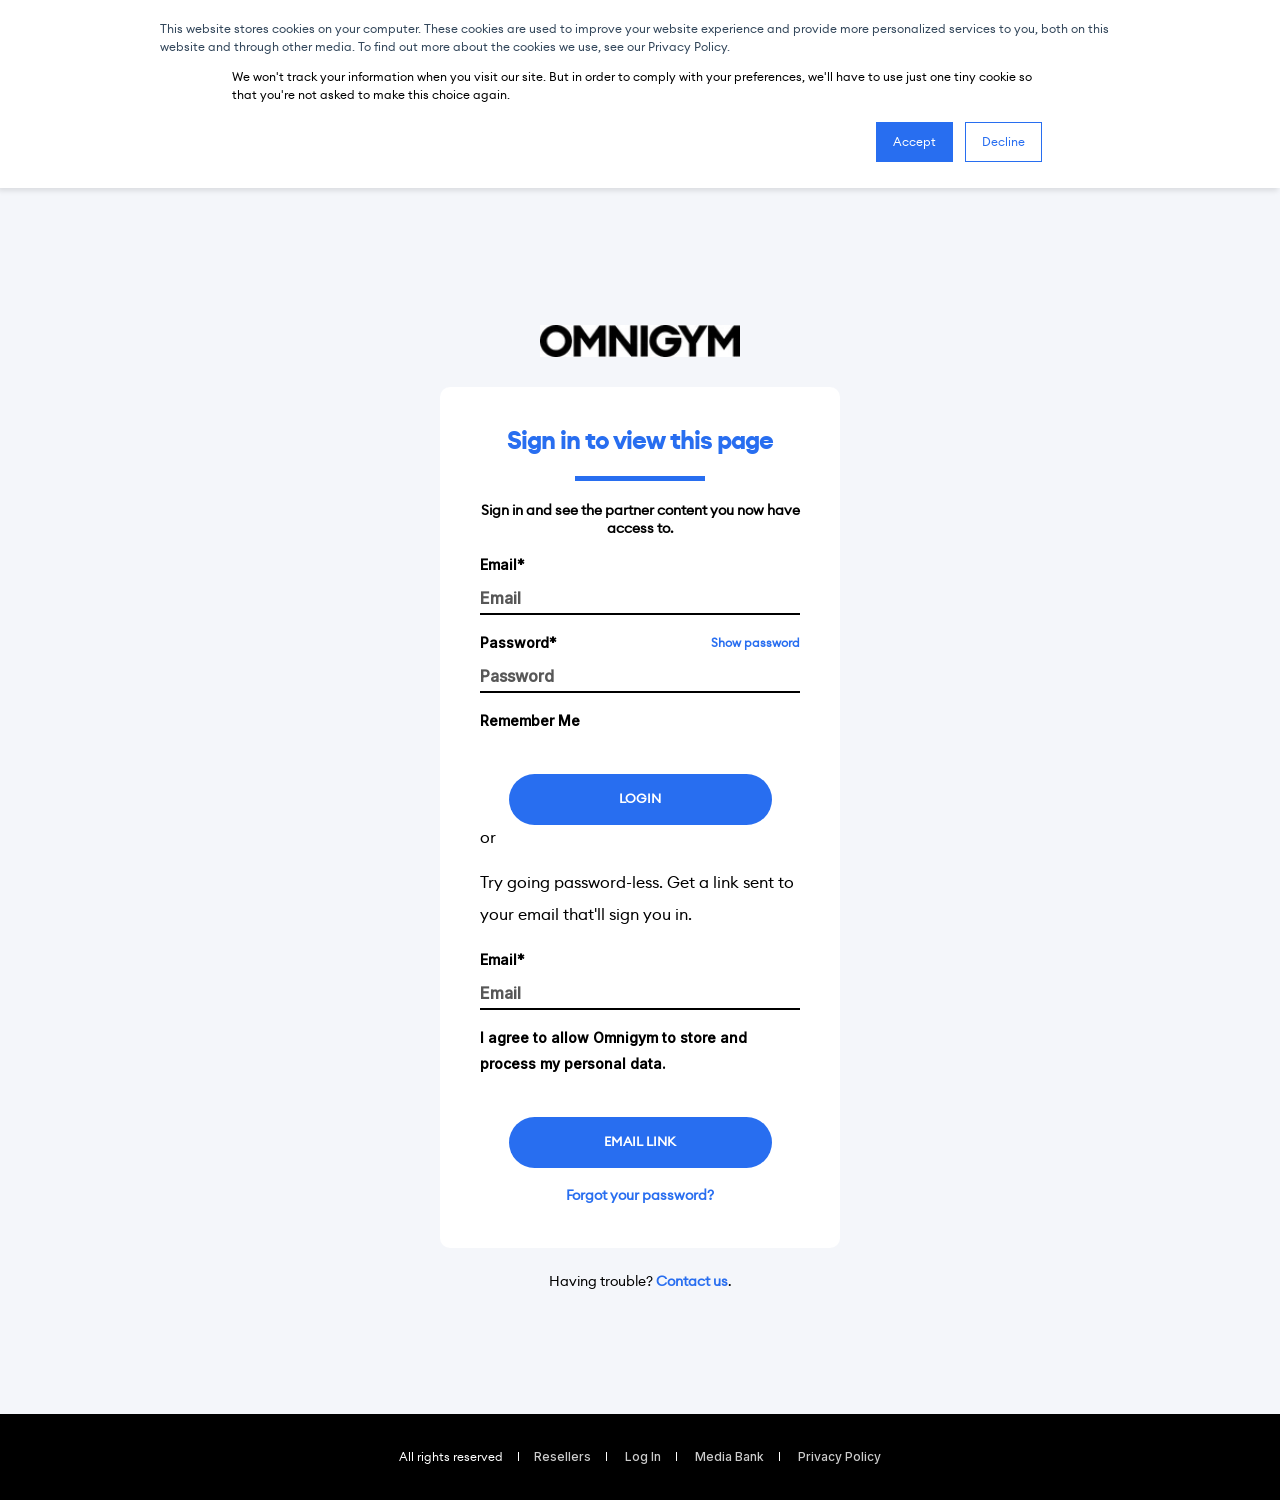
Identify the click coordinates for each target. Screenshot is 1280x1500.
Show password (755, 642)
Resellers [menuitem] (562, 1457)
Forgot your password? (640, 1195)
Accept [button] (914, 141)
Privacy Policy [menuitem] (839, 1457)
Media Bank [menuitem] (729, 1457)
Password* (518, 642)
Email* (502, 564)
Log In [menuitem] (643, 1457)
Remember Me (530, 720)
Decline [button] (1003, 141)
